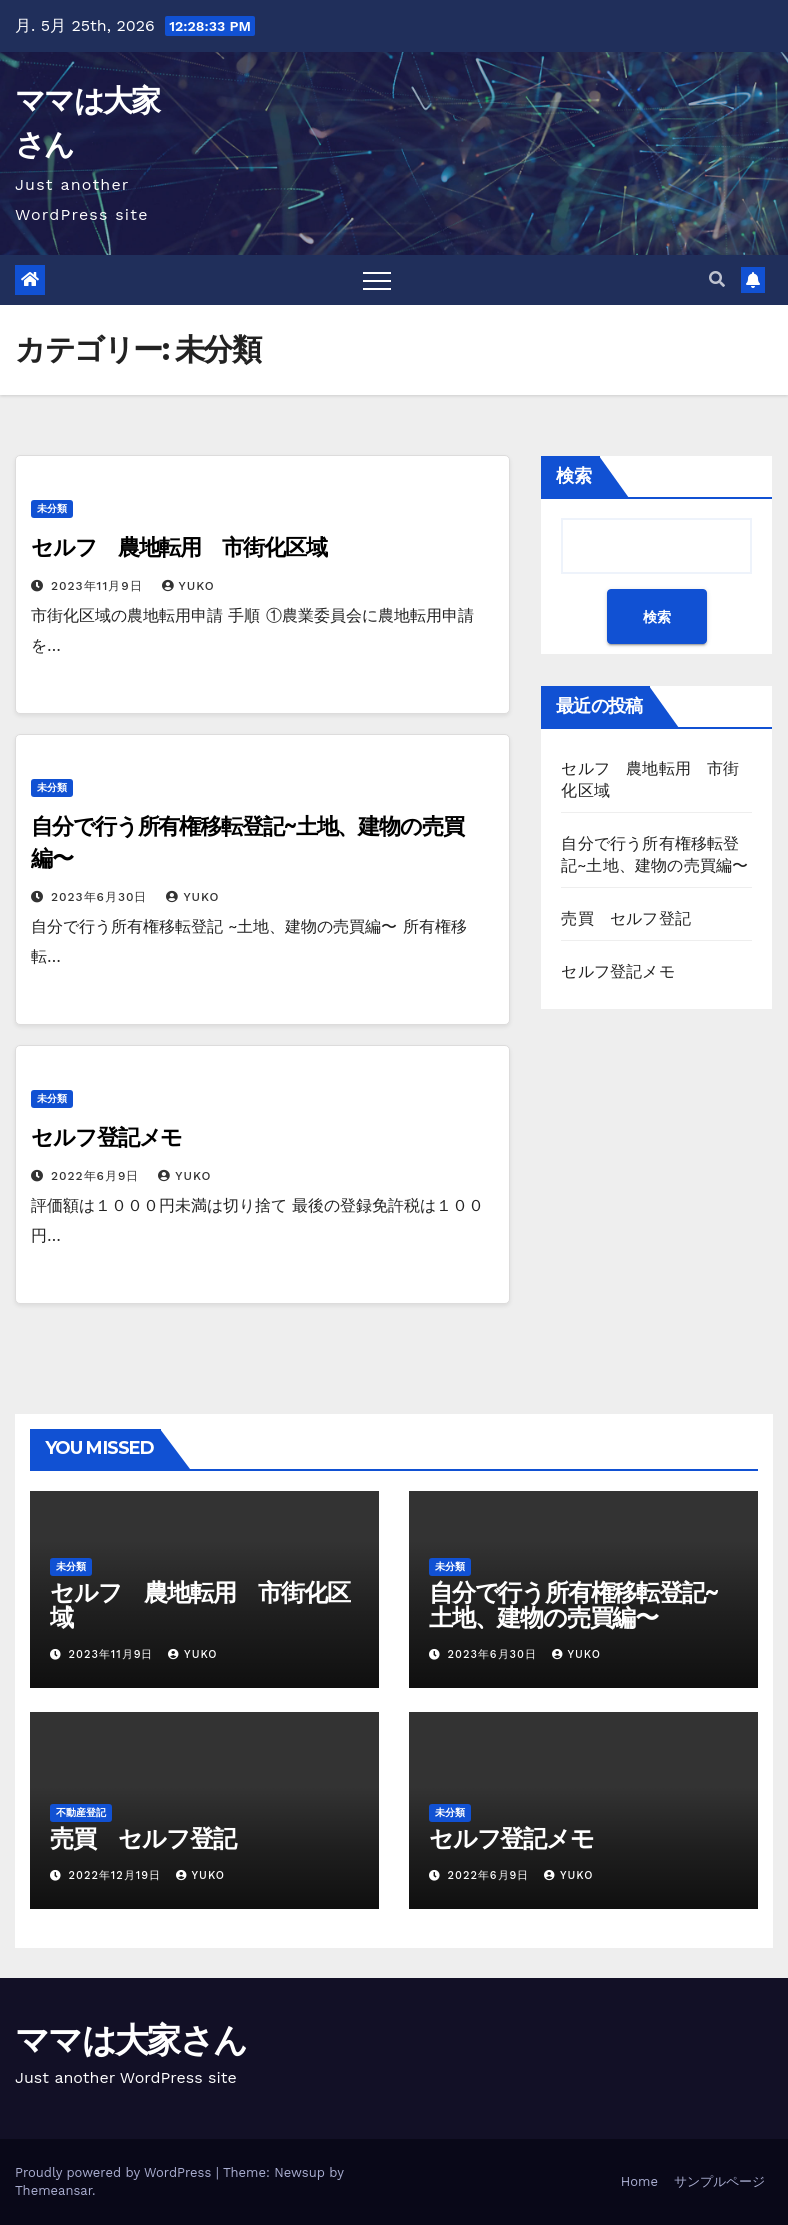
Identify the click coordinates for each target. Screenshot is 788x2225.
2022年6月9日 (97, 1176)
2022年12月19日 (117, 1875)
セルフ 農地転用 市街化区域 (179, 547)
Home (639, 2181)
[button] (717, 279)
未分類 (52, 508)
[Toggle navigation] (377, 280)
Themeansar (53, 2190)
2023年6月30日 (101, 897)
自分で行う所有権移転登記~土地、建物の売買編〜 (573, 1605)
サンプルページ (719, 2181)
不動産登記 (81, 1812)
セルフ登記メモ (106, 1137)
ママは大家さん (130, 2040)
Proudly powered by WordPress (115, 2172)
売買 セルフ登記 (626, 918)
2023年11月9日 (99, 586)
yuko (188, 586)
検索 (574, 476)
